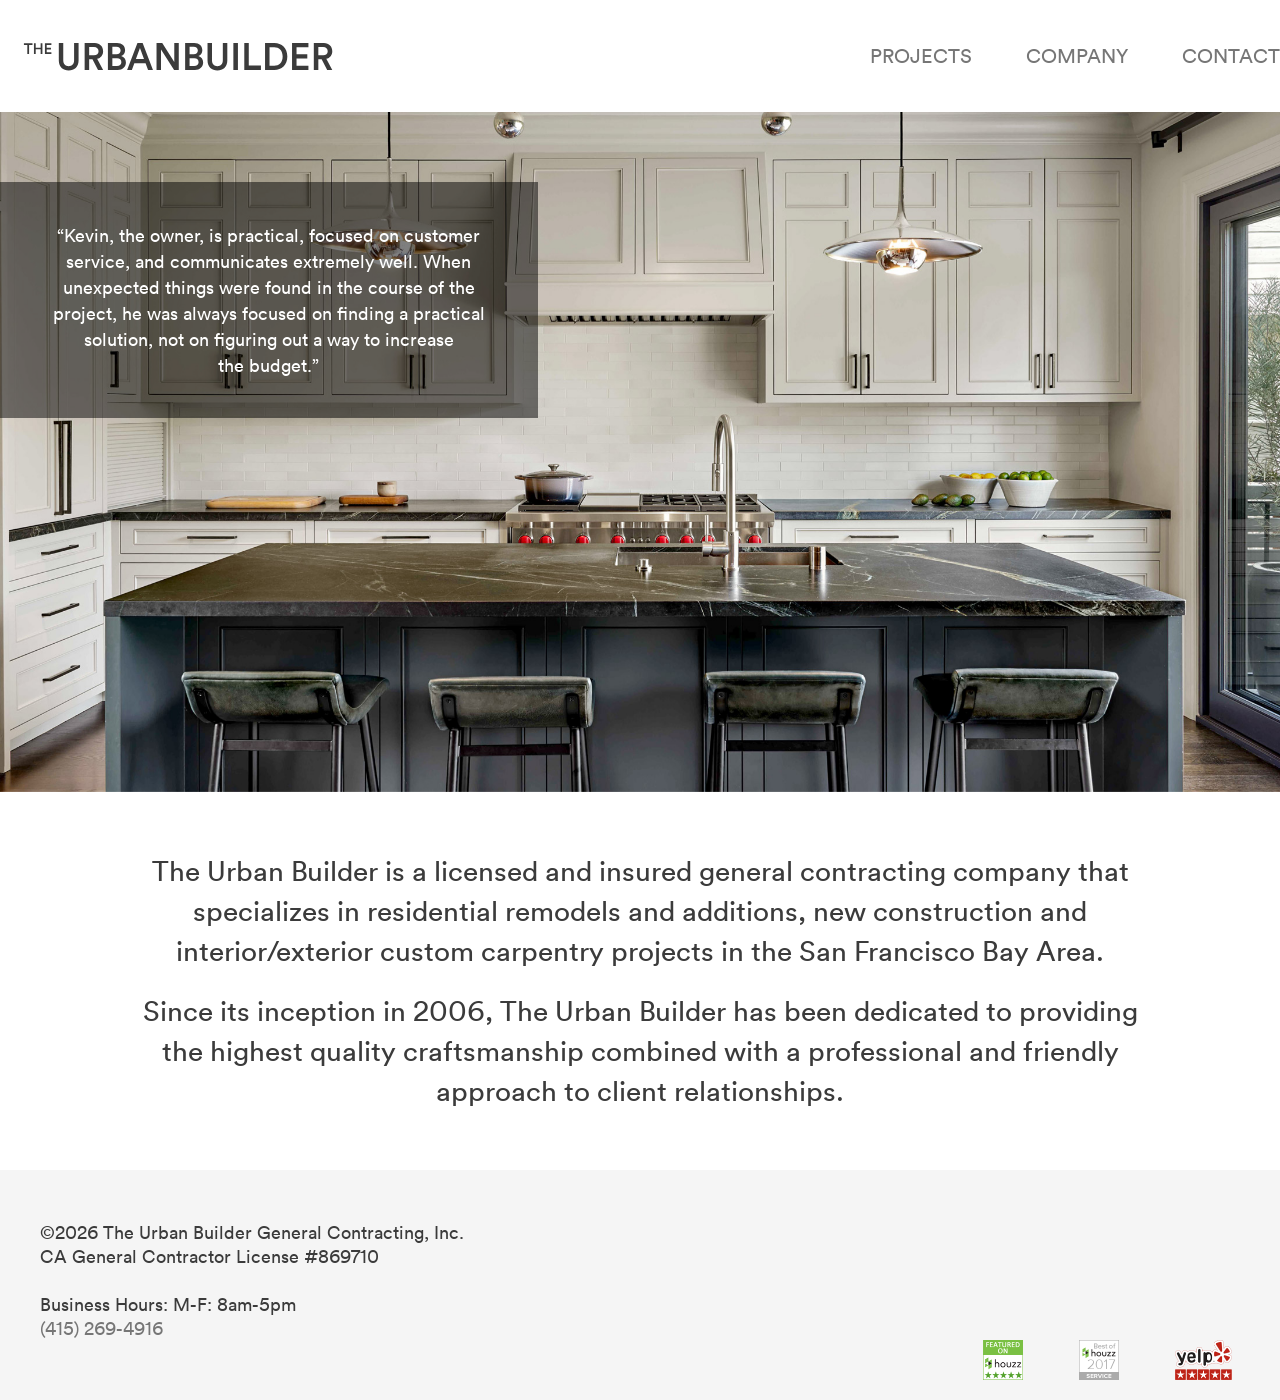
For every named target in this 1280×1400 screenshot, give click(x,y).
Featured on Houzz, (1003, 1360)
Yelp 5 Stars (1203, 1360)
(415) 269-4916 (101, 1328)
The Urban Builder (178, 56)
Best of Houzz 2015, (1099, 1360)
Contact (1231, 55)
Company (1077, 55)
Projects (921, 55)
